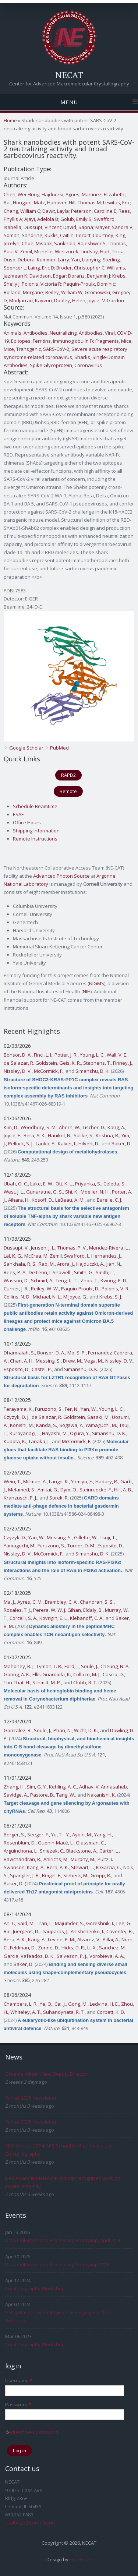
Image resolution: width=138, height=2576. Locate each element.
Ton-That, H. (17, 1682)
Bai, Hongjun (18, 202)
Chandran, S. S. (97, 1602)
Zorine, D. (48, 1947)
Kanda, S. (46, 1425)
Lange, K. (59, 1481)
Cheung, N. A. (115, 1666)
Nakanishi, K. (101, 1794)
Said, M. (26, 1923)
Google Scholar (26, 747)
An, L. (9, 1923)
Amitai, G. (48, 1489)
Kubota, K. (15, 1441)
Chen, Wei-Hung (21, 194)
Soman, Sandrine (23, 235)
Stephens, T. (97, 1063)
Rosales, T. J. (17, 1610)
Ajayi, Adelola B (41, 219)
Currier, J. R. (16, 1288)
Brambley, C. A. (61, 1602)
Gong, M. (78, 2004)
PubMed (59, 747)
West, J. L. (14, 1191)
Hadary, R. (106, 1481)
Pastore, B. (42, 1794)
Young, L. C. (92, 1054)
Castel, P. (42, 1369)
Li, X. (92, 1947)
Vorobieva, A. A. (106, 1956)
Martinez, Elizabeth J (104, 194)
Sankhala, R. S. (20, 1264)
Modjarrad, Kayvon (30, 300)
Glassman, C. (90, 1842)
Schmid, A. (42, 1280)
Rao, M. (47, 1264)
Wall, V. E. (117, 1054)
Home (10, 120)
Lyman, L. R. (49, 1666)
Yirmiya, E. (82, 1481)
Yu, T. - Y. (60, 1834)
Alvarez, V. (88, 1939)
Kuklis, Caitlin (59, 235)
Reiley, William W (63, 292)
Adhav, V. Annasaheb (103, 1786)
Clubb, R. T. (85, 1682)
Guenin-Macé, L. (56, 1842)
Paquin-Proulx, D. (80, 1288)
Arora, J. (65, 1264)
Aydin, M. (82, 1834)
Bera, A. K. (35, 1135)
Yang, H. (103, 1834)
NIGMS (96, 983)
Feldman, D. (23, 1947)
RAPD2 (68, 775)
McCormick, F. (48, 1071)
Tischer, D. (93, 1127)
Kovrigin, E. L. (53, 1618)
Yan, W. (89, 1409)
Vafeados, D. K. (37, 1956)
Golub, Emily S (76, 219)
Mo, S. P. (76, 1352)
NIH (87, 991)
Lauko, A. (46, 1143)
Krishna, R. (107, 1135)
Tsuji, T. (108, 1537)
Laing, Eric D (41, 267)
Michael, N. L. (47, 1296)
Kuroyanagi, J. (25, 1433)
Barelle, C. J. (109, 1200)
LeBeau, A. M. (70, 1200)
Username (18, 2380)
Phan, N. (62, 1730)
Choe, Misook (37, 243)
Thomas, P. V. (72, 1247)
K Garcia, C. (108, 1867)
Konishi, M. (22, 1425)
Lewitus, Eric (116, 202)
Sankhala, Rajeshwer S (80, 243)
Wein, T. (12, 1481)
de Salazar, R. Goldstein (30, 1063)
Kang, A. (116, 1127)
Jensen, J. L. (43, 1247)
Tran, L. (45, 1923)
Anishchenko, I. (87, 1931)
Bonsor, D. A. (18, 1054)
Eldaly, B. (93, 1610)
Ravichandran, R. (22, 1859)
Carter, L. (109, 1850)
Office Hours (27, 822)
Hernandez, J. (106, 1255)
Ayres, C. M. (30, 1602)
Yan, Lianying (85, 259)
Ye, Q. (46, 2004)
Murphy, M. (83, 1859)
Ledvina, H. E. (104, 2004)
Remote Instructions (35, 838)
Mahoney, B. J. (19, 1666)
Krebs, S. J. (110, 1296)
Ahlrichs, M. (55, 1859)
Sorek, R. (59, 1497)
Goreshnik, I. (100, 1923)
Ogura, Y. (80, 1433)
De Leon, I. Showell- (50, 1272)
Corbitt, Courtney (94, 235)
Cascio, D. (113, 1674)
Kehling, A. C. (63, 1786)
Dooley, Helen (69, 300)
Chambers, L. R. (21, 2004)
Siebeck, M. (75, 1875)
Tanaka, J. (39, 1441)
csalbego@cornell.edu (30, 2522)
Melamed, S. (21, 1489)
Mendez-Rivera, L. (109, 1247)
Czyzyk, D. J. (16, 1417)
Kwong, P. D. (113, 1280)
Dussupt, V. (16, 1247)
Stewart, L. (82, 1867)
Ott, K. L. (64, 1183)
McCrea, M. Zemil (43, 1255)
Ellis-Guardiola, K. (51, 1674)
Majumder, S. (69, 1923)
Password (18, 2404)
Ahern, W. (69, 1127)
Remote (68, 791)
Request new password (31, 2432)
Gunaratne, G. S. (44, 1191)
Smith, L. (105, 1272)
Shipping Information (36, 830)
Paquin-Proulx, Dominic (89, 284)
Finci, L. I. (43, 1054)
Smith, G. (83, 1272)
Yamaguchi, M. (101, 1425)
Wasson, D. (16, 1280)
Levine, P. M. (61, 1939)
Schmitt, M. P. (46, 1682)
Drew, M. (72, 1360)
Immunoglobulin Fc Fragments (86, 341)
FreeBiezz (81, 2559)
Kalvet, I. (67, 1143)
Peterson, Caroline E (93, 211)
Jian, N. (113, 1264)
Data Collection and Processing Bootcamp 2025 (57, 2264)
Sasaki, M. (98, 1417)
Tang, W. (65, 1794)
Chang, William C (22, 211)
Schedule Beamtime (35, 806)
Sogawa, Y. (71, 1425)
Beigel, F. (51, 1875)
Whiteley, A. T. (25, 2012)
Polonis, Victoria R (41, 284)
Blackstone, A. (81, 1850)
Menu (69, 102)
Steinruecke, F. (95, 1489)
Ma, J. (9, 1602)
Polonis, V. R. (116, 1288)
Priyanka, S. (88, 1183)
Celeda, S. (114, 1183)
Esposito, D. (16, 1369)
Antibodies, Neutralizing (50, 333)
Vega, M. (93, 1360)
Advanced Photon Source (61, 876)
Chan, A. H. (21, 1360)
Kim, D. (11, 1127)
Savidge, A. (16, 1794)
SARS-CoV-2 (56, 349)
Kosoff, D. (42, 1200)
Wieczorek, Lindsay (76, 251)
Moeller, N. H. (95, 1191)
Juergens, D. (26, 1931)
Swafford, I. (76, 1255)
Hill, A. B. (123, 1489)
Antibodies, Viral (97, 333)
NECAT (69, 74)
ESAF (18, 814)
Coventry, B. (119, 1931)
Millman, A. (35, 1481)
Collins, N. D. (17, 1296)
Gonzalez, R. (18, 1730)
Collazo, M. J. (86, 1674)
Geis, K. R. (70, 1063)
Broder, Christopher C (80, 267)
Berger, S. (14, 1834)
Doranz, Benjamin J (89, 275)
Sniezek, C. (52, 1850)
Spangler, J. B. (25, 1875)
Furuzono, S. (49, 1409)
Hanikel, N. (59, 1135)
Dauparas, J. (55, 1931)
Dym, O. (68, 1489)
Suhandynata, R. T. (64, 2012)
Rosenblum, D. (20, 1842)
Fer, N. (71, 1409)
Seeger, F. (38, 1834)
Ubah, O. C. (16, 1183)
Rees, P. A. (15, 1272)
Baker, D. (121, 1143)
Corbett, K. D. (111, 2012)
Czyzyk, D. (15, 1537)
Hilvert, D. (88, 1143)
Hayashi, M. (55, 1433)
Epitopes (21, 341)
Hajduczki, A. (90, 1264)
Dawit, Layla (55, 211)
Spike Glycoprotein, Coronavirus (66, 365)
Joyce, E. (12, 1135)
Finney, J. (122, 1063)
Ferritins (42, 341)
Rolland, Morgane (23, 292)
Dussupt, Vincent (42, 227)
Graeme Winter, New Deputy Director (46, 2074)
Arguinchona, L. (21, 1850)
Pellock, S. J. (20, 1143)
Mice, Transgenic (22, 349)
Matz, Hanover (50, 202)
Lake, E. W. (41, 1183)
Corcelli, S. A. (23, 1618)
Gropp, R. (101, 1875)
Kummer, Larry (53, 259)
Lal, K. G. (13, 1255)
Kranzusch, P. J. (20, 1497)
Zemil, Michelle (36, 251)
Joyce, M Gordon (106, 300)
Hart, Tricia (112, 251)
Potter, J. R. (66, 1054)
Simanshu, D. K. (92, 1071)
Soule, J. (89, 1666)
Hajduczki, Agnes (60, 194)
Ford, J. (71, 1666)
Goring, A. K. (17, 1674)
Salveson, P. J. (72, 1956)
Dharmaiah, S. (19, 1352)
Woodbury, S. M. (39, 1127)
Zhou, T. (89, 1280)
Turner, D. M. (81, 1545)
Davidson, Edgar (47, 275)
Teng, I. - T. (67, 1280)
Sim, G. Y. (37, 1786)
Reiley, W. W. (45, 1288)
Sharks (82, 357)
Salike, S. (83, 1135)
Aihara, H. (18, 1200)
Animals (12, 333)
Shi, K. (71, 1191)
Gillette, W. (86, 1537)
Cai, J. (60, 2004)
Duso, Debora (19, 259)
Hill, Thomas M (85, 202)
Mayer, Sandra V (113, 227)
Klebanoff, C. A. (86, 1618)
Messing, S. (48, 1360)
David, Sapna (78, 227)
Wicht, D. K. (86, 1730)
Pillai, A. (111, 1939)
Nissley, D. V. (18, 1071)
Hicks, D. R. (73, 1947)
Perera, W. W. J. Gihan (57, 1610)
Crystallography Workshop (35, 2288)
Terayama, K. (18, 1409)
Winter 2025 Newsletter (31, 2097)
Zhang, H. (14, 1786)
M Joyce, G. (75, 1296)
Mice (126, 341)
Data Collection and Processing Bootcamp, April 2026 (63, 2240)
